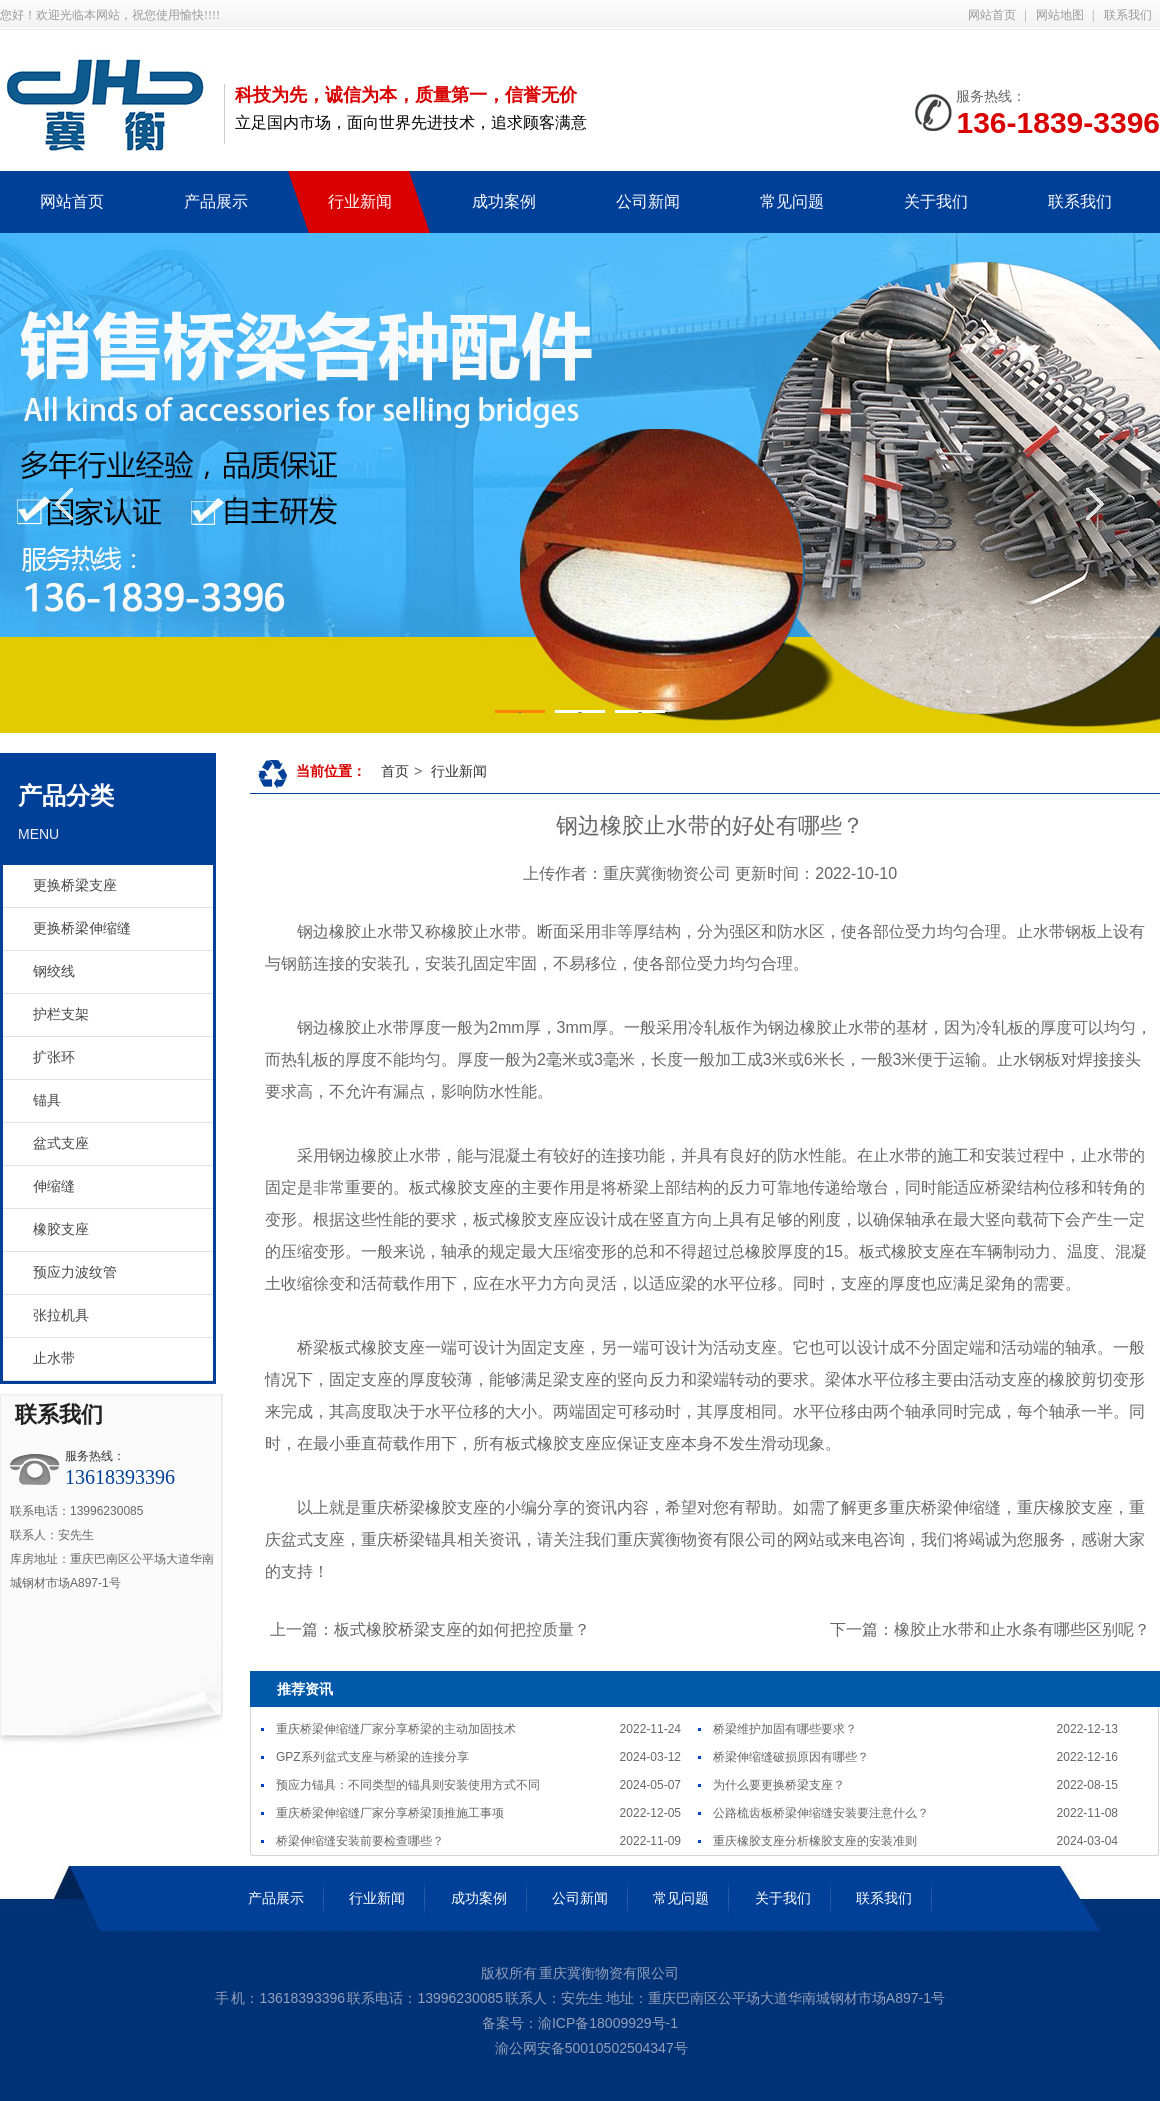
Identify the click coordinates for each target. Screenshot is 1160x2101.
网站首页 (992, 15)
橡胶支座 (61, 1229)
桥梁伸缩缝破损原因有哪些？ (791, 1757)
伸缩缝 (54, 1186)
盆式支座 (61, 1143)
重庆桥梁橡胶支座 (425, 1507)
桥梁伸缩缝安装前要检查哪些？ (360, 1841)
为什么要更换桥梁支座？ (779, 1785)
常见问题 (681, 1898)
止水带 (54, 1358)
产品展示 (276, 1898)
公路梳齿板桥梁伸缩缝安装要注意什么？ (821, 1813)
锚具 (47, 1100)
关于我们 (783, 1898)
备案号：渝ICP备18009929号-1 (580, 2023)
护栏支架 (61, 1014)
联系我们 (1128, 15)
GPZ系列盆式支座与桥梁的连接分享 (372, 1757)
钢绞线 (54, 971)
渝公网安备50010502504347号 (589, 2048)
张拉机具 (61, 1315)
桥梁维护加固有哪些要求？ (785, 1729)
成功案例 (479, 1898)
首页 (395, 771)
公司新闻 (580, 1898)
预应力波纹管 (75, 1272)
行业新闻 (459, 771)
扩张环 (54, 1057)
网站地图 (1060, 15)
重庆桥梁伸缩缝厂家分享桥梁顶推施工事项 (390, 1813)
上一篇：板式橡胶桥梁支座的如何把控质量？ (430, 1629)
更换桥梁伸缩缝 (82, 928)
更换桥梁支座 (75, 885)
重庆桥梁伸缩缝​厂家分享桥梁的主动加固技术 (396, 1729)
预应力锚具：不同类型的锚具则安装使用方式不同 (408, 1785)
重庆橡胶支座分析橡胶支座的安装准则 (815, 1841)
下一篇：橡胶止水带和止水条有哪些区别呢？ (990, 1629)
